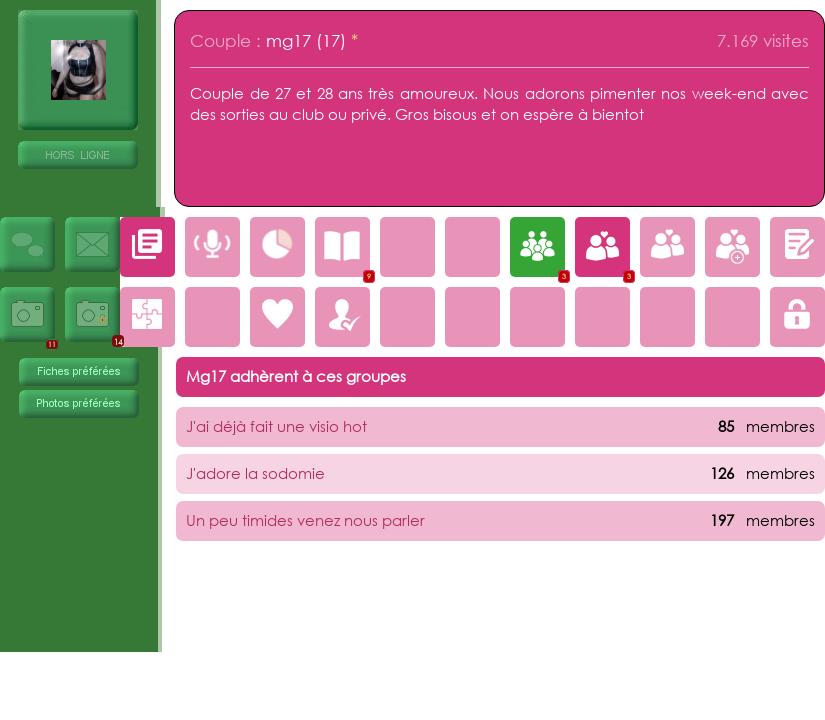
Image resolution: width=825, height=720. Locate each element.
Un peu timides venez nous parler (305, 520)
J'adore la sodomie (255, 473)
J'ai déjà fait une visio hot (276, 426)
